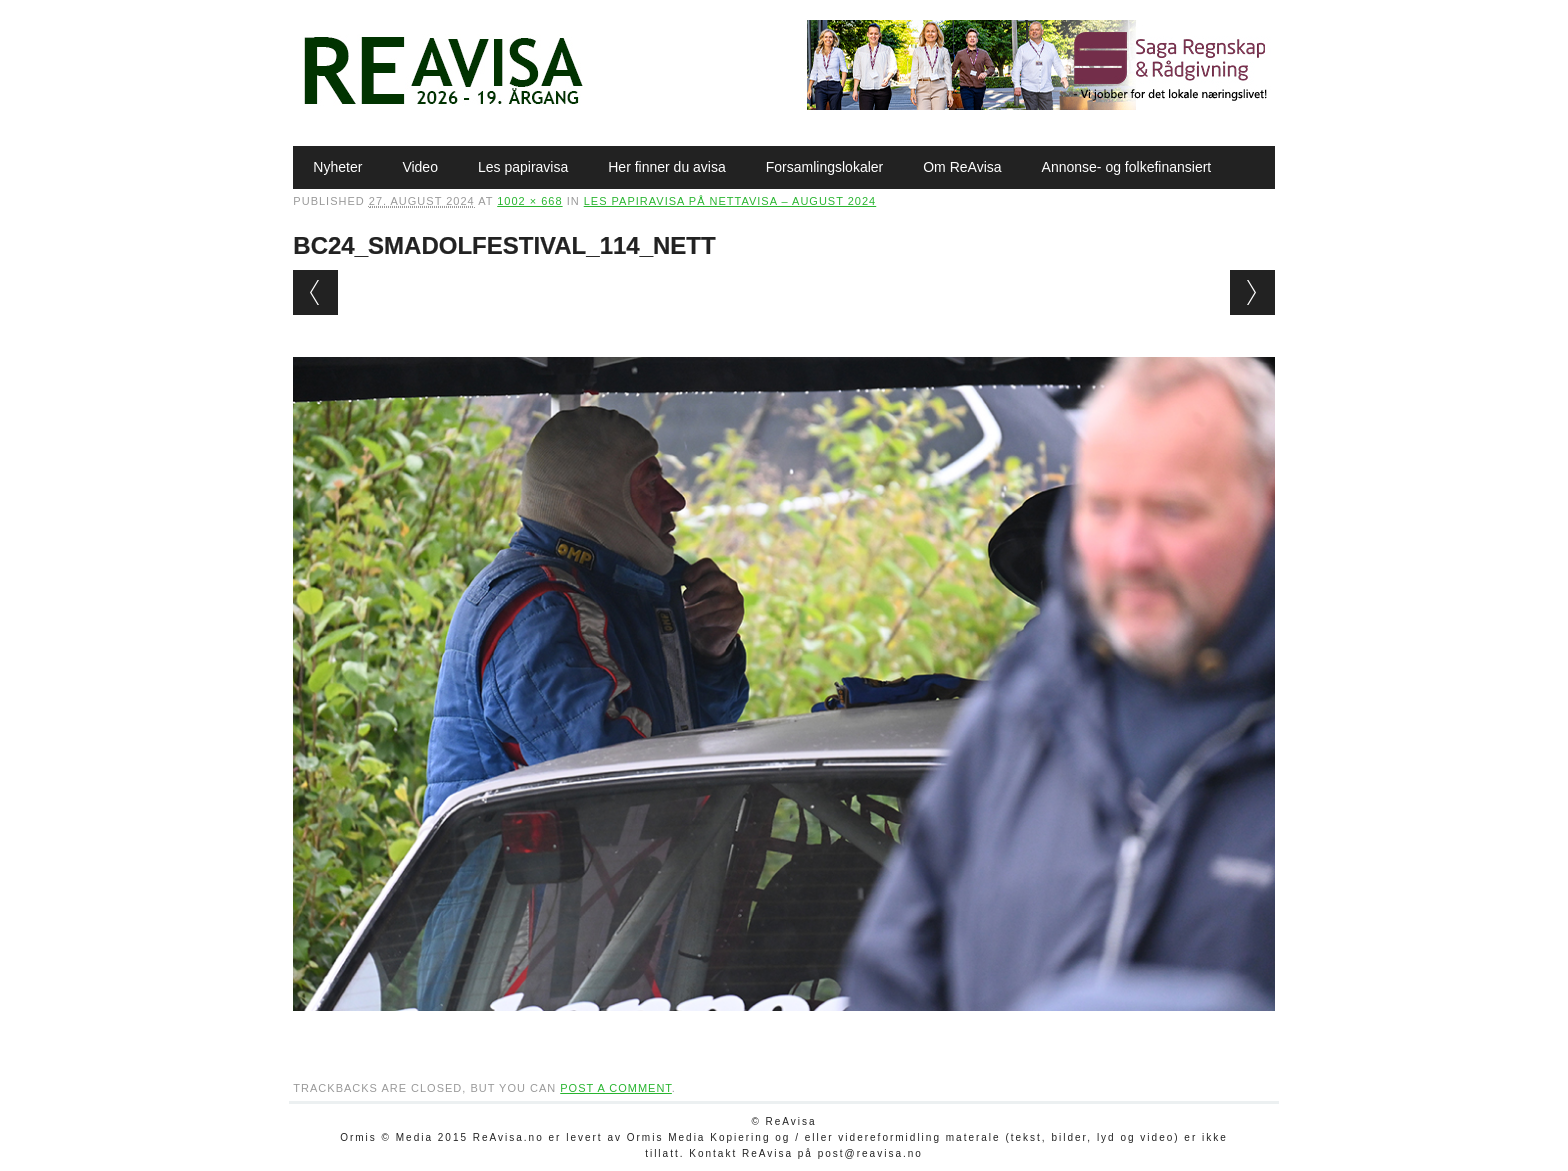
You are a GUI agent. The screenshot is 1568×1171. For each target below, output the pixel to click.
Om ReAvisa (962, 167)
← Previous (315, 292)
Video (420, 167)
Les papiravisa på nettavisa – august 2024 (730, 201)
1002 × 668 (529, 201)
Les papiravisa (523, 167)
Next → (1252, 292)
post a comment (616, 1088)
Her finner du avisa (667, 167)
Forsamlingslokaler (824, 167)
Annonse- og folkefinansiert (1127, 167)
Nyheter (337, 167)
